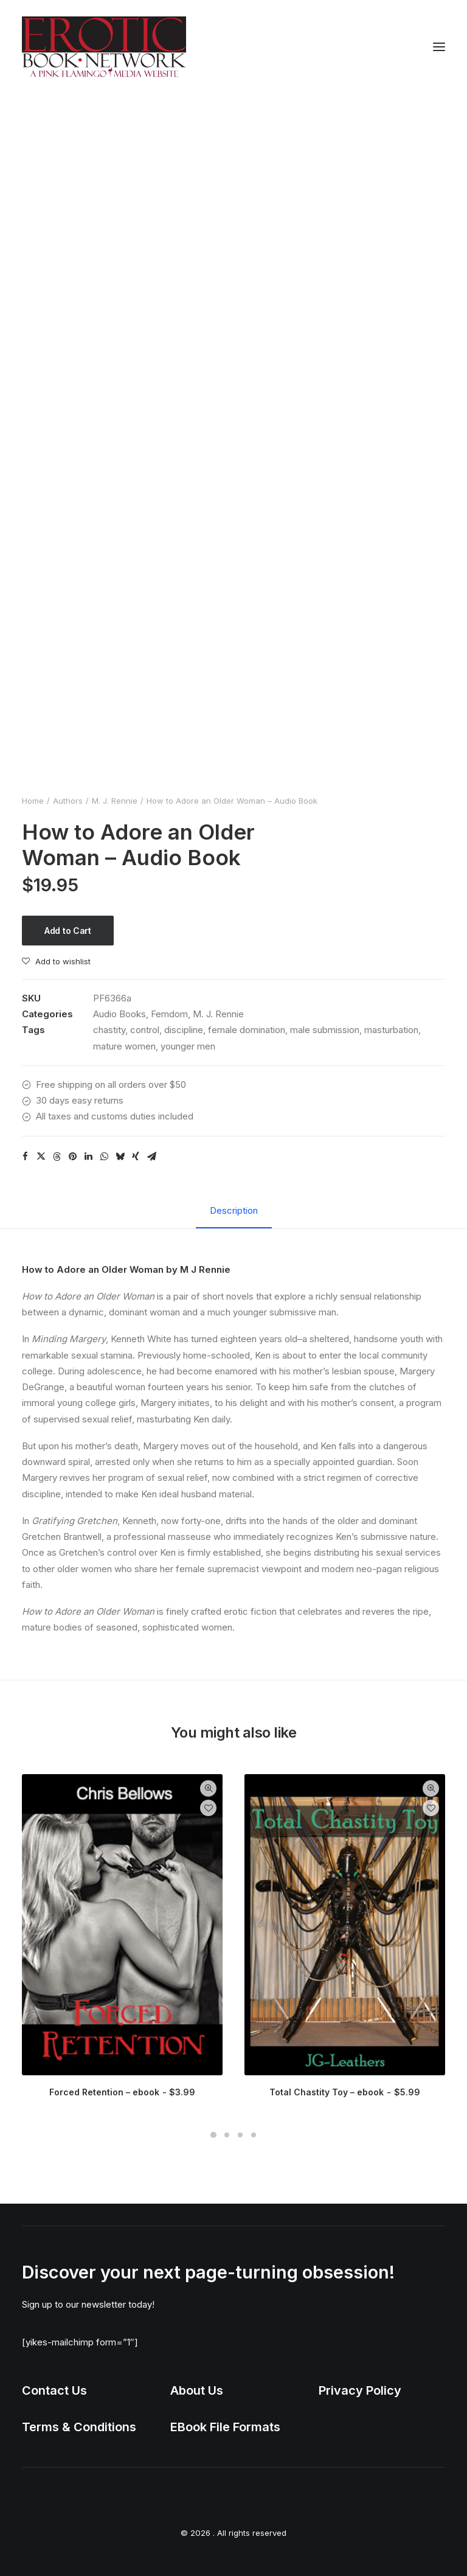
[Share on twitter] (40, 1156)
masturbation (391, 1030)
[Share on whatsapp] (104, 1156)
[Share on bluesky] (119, 1156)
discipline (183, 1030)
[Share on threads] (56, 1156)
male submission (324, 1030)
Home (33, 801)
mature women (124, 1046)
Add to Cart (67, 930)
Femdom (169, 1014)
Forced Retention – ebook (122, 2092)
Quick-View (208, 1788)
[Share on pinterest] (72, 1156)
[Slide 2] (227, 2135)
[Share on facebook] (25, 1156)
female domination (246, 1030)
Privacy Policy (360, 2390)
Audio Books (119, 1014)
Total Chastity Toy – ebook (344, 2092)
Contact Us (54, 2390)
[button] (439, 47)
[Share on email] (151, 1156)
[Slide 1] (213, 2135)
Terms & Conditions (79, 2427)
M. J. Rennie (114, 801)
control (144, 1030)
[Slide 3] (240, 2135)
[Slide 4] (253, 2135)
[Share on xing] (135, 1156)
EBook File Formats (225, 2427)
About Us (196, 2390)
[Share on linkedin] (88, 1156)
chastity (109, 1030)
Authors (68, 801)
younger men (188, 1046)
